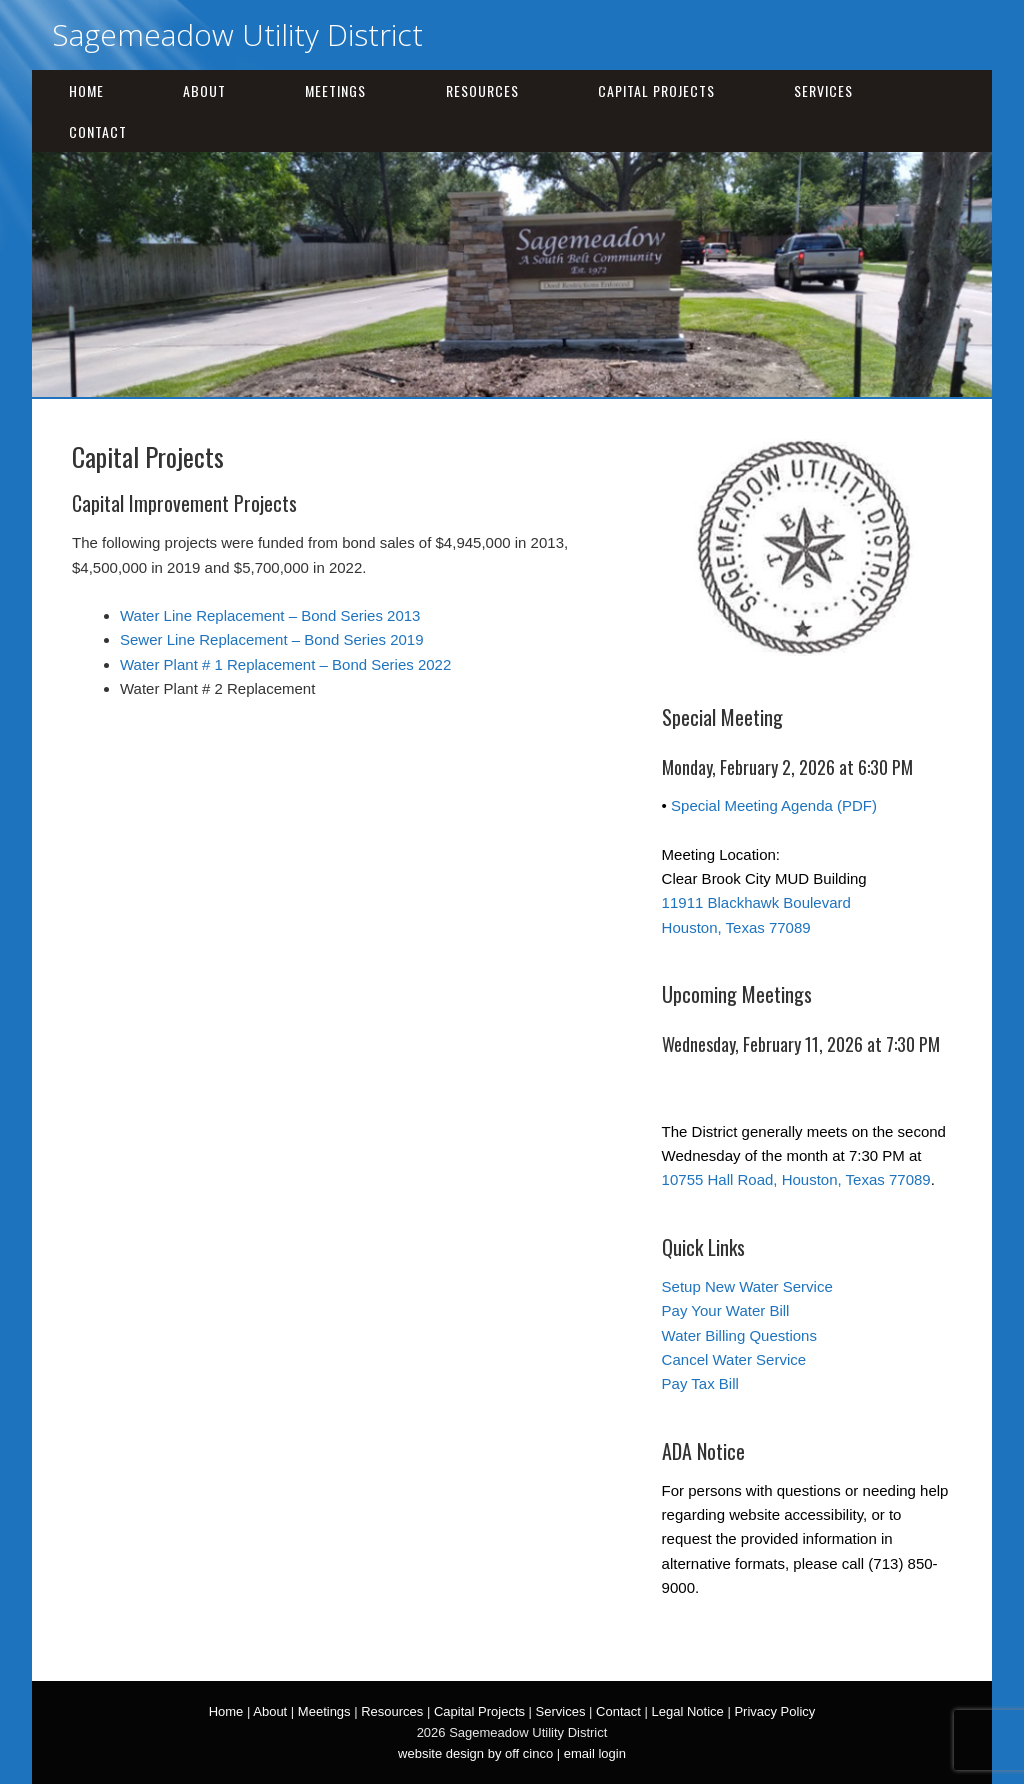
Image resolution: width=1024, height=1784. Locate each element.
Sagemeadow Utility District (237, 34)
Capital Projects (656, 90)
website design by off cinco (475, 1753)
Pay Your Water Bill (726, 1310)
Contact (98, 131)
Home (86, 90)
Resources (482, 90)
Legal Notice (688, 1711)
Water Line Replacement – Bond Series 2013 (270, 615)
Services (823, 90)
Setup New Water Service (747, 1286)
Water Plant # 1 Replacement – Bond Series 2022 (285, 664)
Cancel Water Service (734, 1359)
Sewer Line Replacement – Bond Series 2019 (272, 639)
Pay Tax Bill (700, 1383)
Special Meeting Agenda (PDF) (774, 805)
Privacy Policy (774, 1711)
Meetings (335, 90)
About (204, 90)
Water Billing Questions (739, 1335)
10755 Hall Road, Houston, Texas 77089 (796, 1179)
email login (595, 1753)
